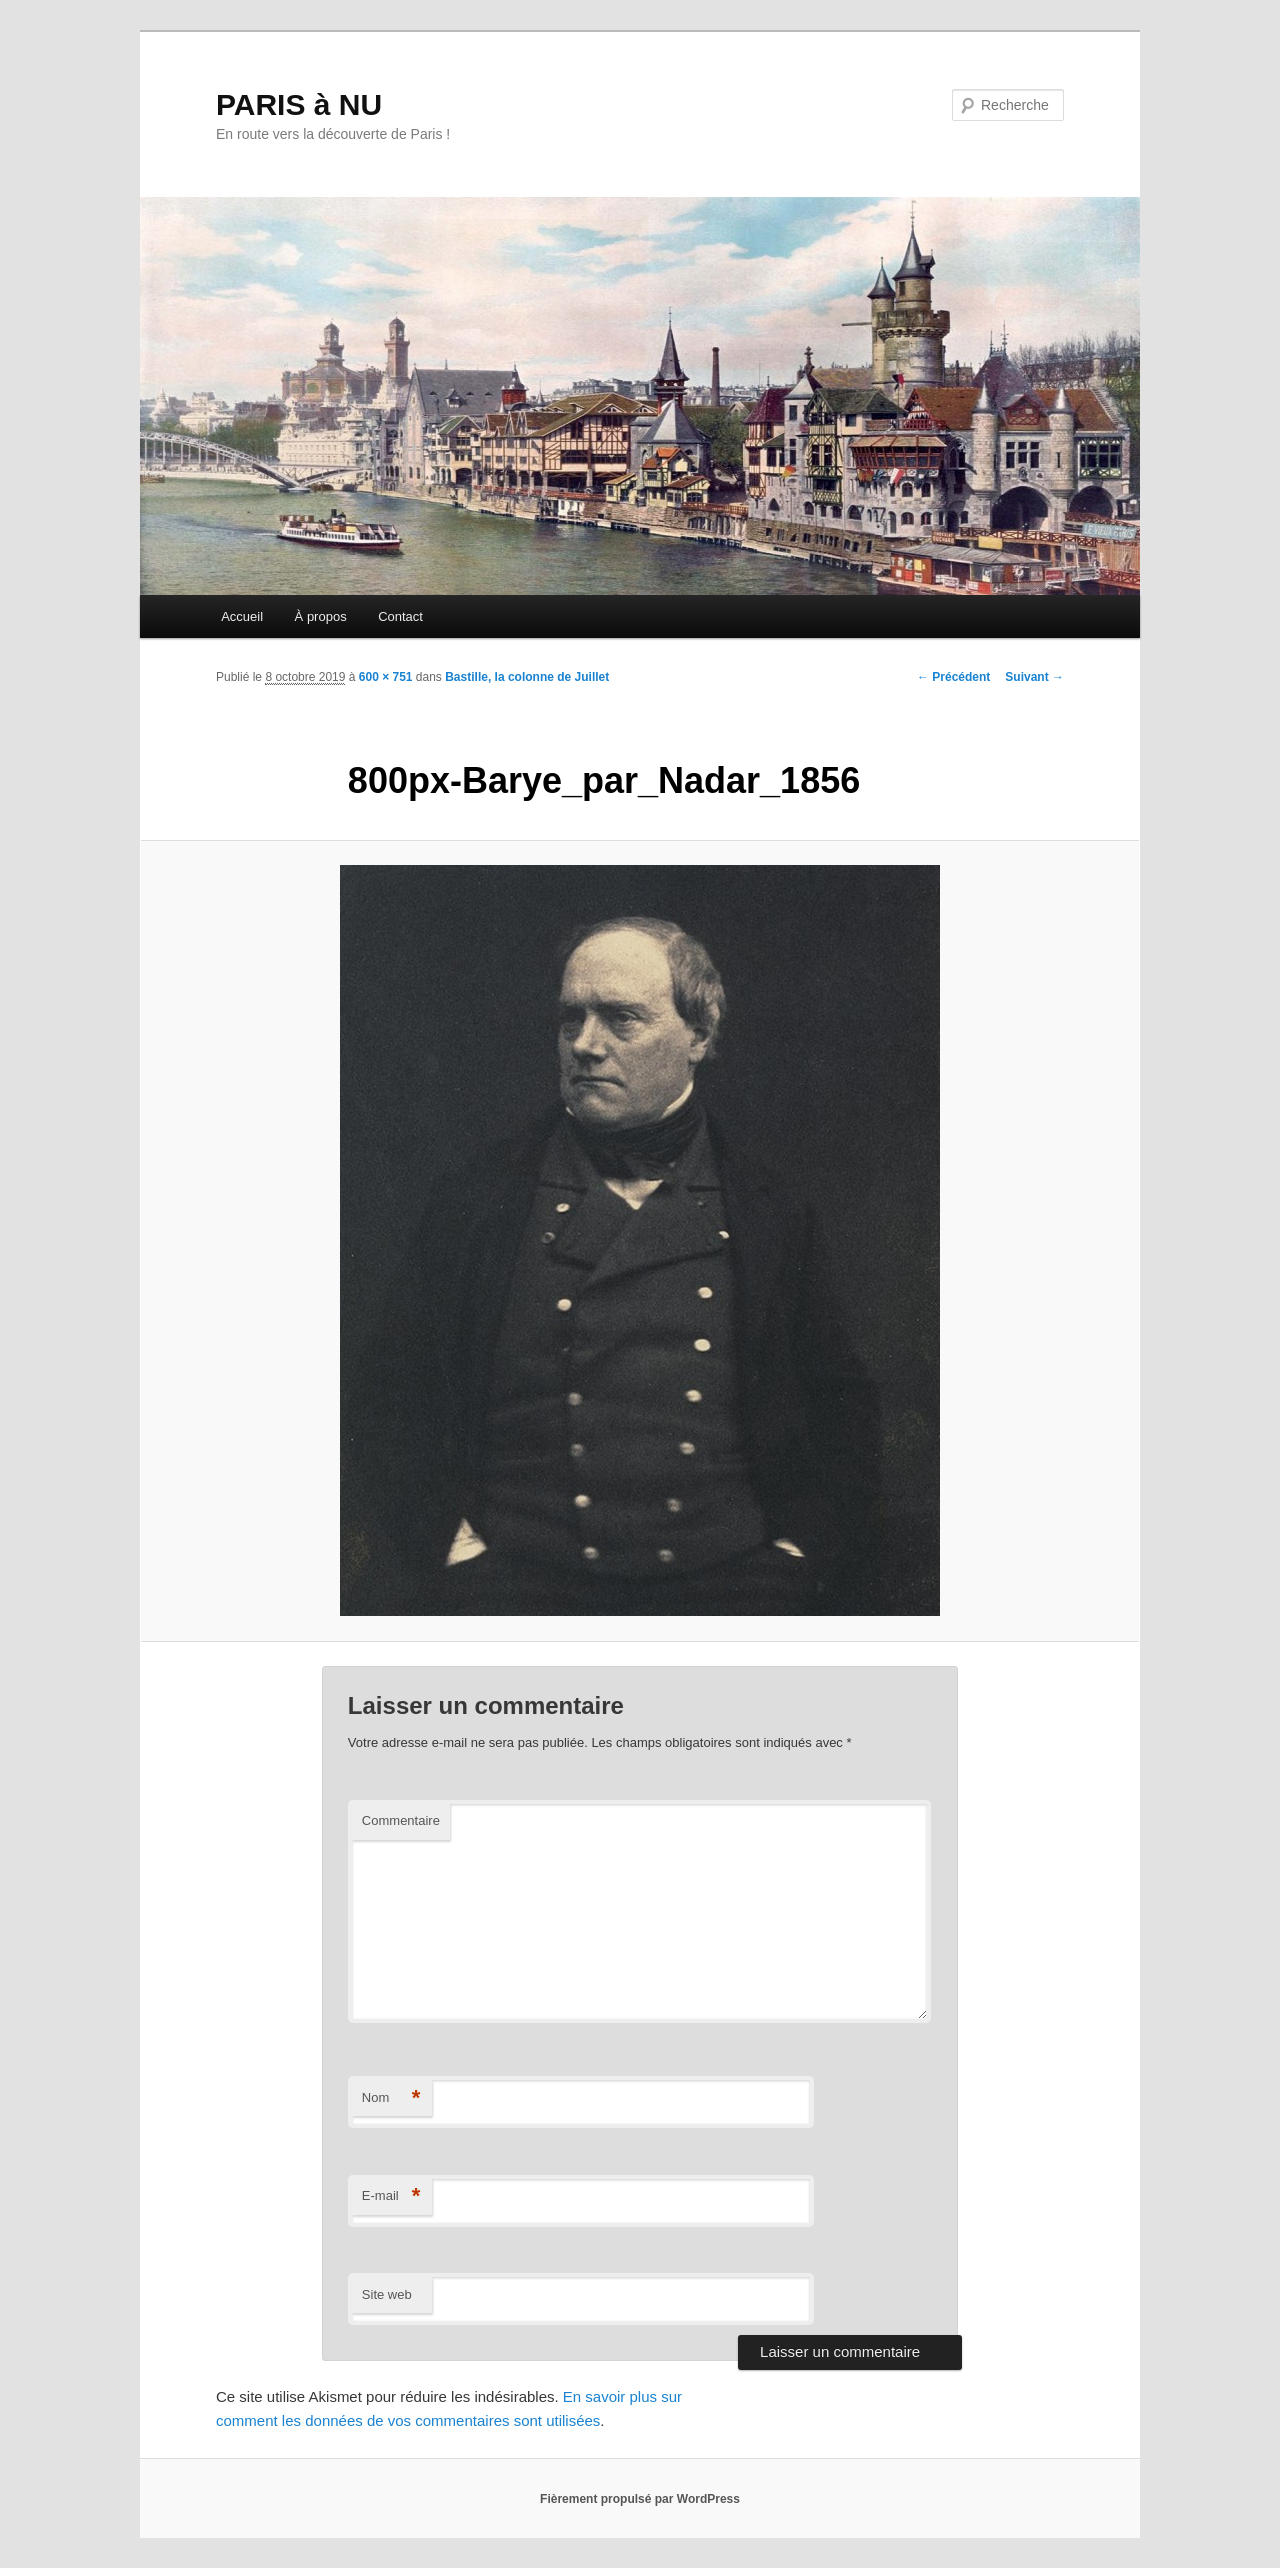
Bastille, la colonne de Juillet (527, 677)
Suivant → (1034, 677)
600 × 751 (386, 677)
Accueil (242, 616)
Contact (400, 616)
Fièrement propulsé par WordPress (640, 2499)
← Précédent (953, 677)
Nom (391, 2098)
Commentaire (401, 1820)
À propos (321, 616)
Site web (387, 2294)
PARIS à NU (299, 104)
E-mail (391, 2196)
